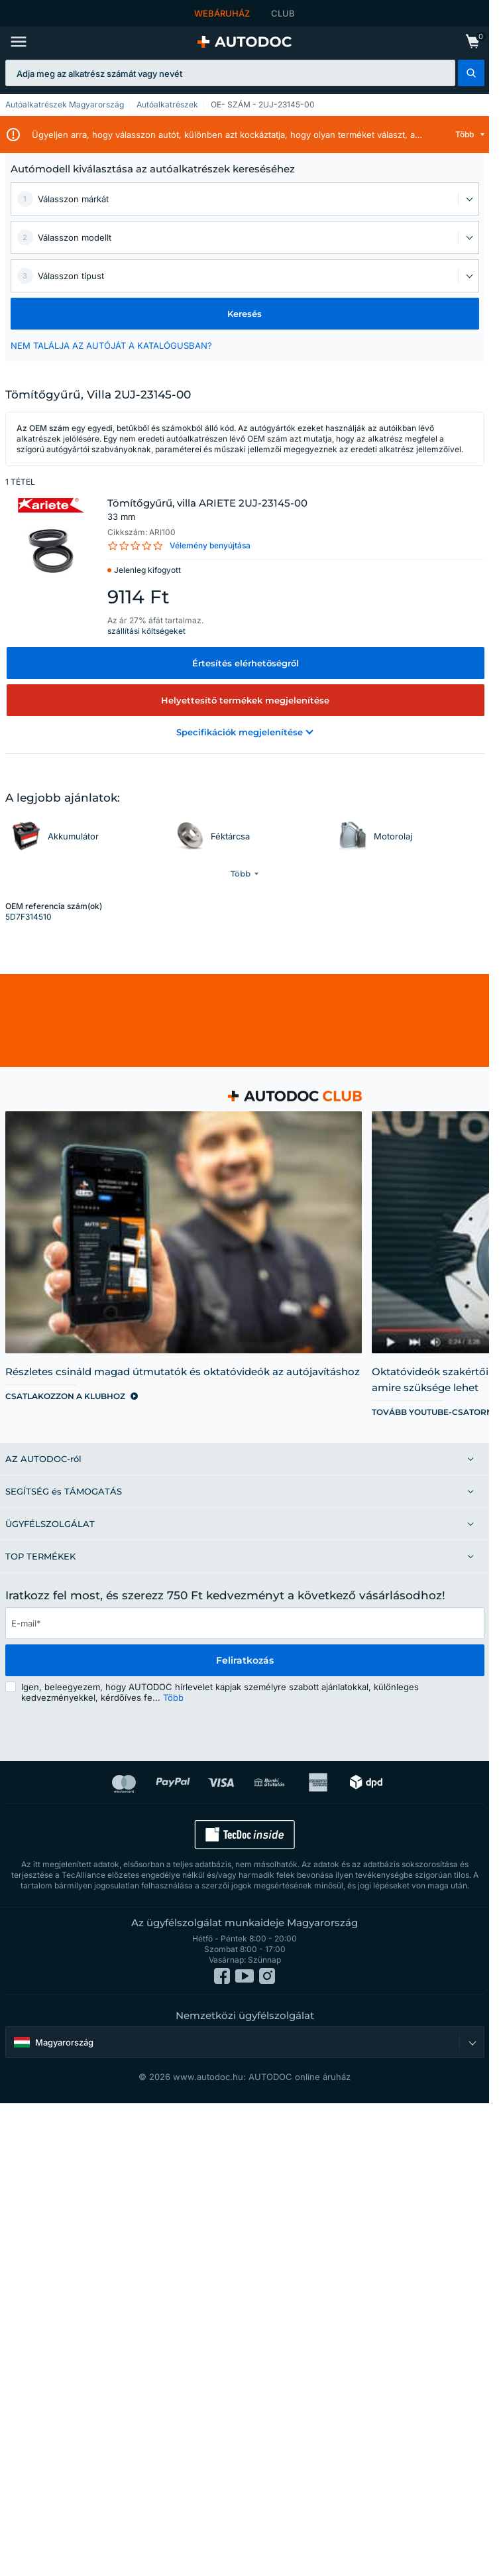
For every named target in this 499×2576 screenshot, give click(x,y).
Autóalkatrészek (167, 104)
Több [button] (173, 1697)
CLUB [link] (283, 13)
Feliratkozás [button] (245, 1660)
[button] (471, 73)
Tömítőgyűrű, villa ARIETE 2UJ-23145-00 (207, 510)
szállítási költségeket (146, 631)
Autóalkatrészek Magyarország (64, 104)
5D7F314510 (28, 917)
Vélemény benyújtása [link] (210, 545)
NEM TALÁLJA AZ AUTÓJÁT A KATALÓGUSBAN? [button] (111, 345)
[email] (244, 1623)
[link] (473, 43)
